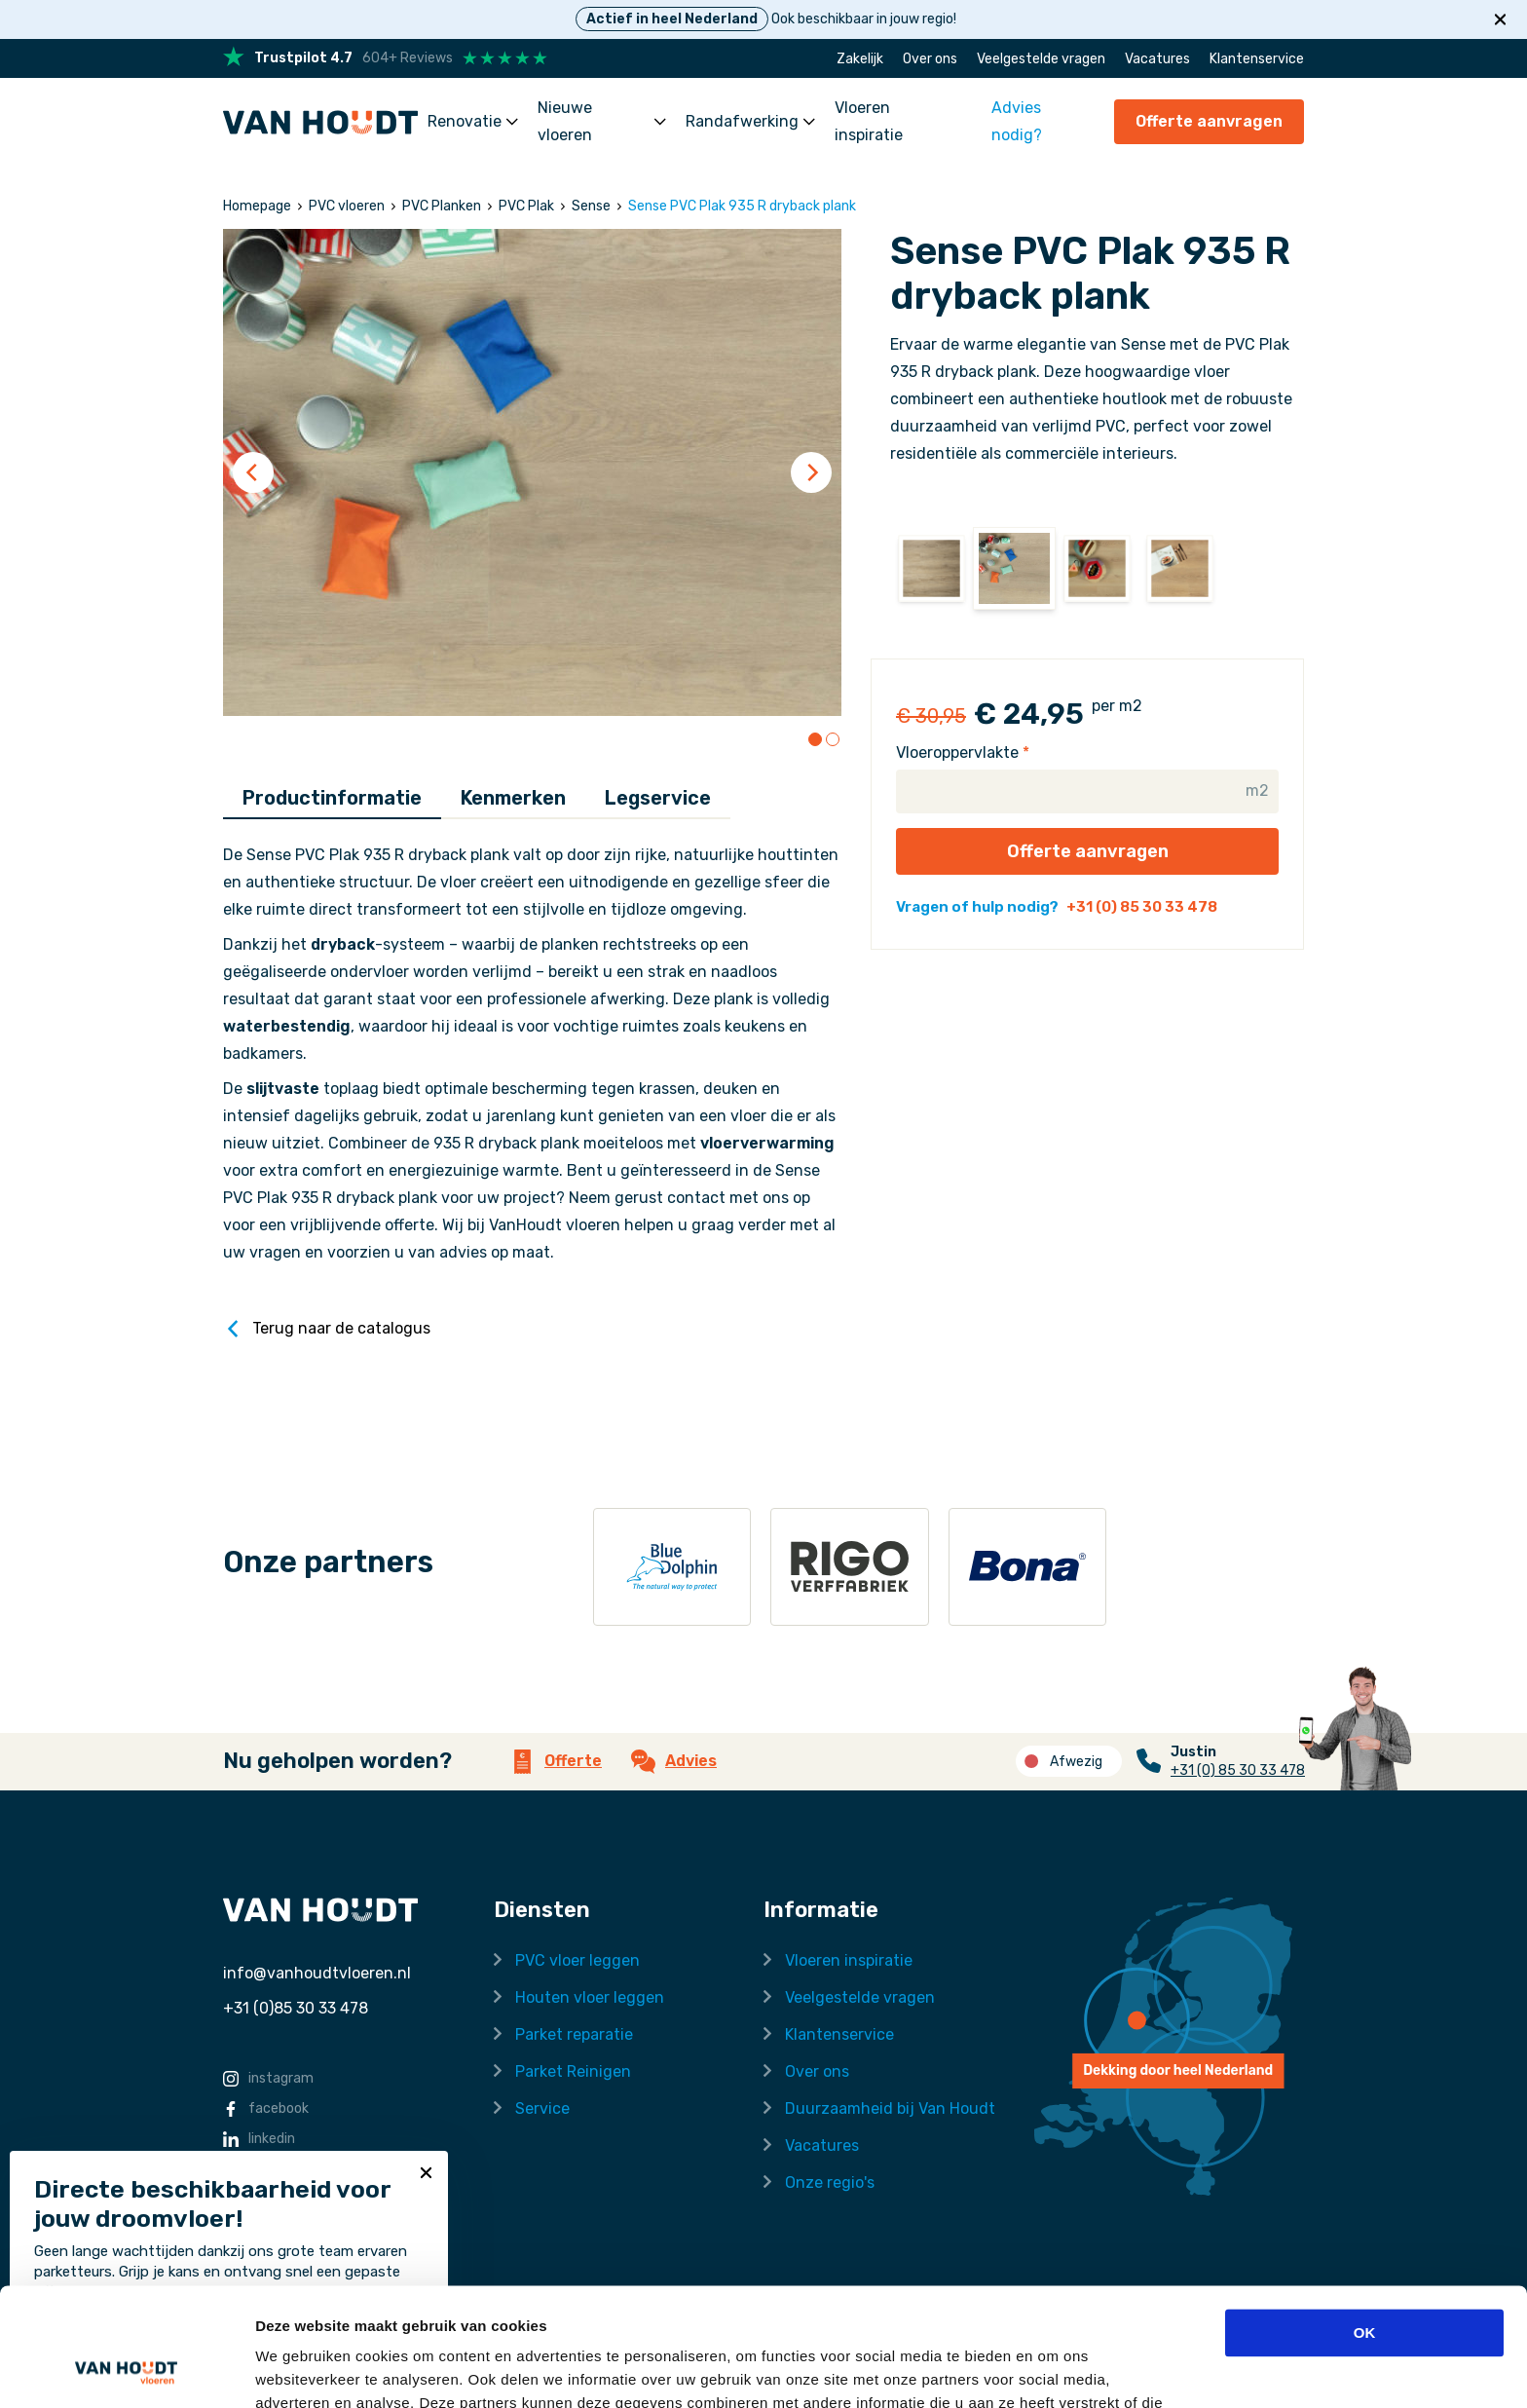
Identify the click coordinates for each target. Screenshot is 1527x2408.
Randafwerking (750, 121)
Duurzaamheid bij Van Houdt (890, 2108)
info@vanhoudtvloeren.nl (317, 1973)
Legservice (658, 797)
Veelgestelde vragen (1041, 59)
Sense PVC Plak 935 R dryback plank (742, 206)
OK (1365, 2222)
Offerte (556, 1762)
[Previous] (253, 472)
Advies (674, 1762)
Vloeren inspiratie (869, 121)
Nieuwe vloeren (602, 121)
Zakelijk (860, 59)
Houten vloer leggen (589, 1997)
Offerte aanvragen (1209, 121)
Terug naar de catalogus (326, 1328)
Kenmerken (513, 797)
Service (542, 2108)
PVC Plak (526, 206)
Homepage (257, 206)
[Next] (811, 472)
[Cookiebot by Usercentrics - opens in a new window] (126, 2370)
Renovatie (473, 121)
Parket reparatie (574, 2034)
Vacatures (1157, 59)
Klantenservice (1257, 59)
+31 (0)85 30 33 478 (295, 2008)
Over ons (930, 59)
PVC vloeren (347, 206)
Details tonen (301, 2369)
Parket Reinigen (573, 2071)
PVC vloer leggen (577, 1960)
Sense (591, 206)
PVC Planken (441, 206)
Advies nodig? (1016, 121)
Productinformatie (332, 797)
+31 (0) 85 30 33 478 (1141, 907)
